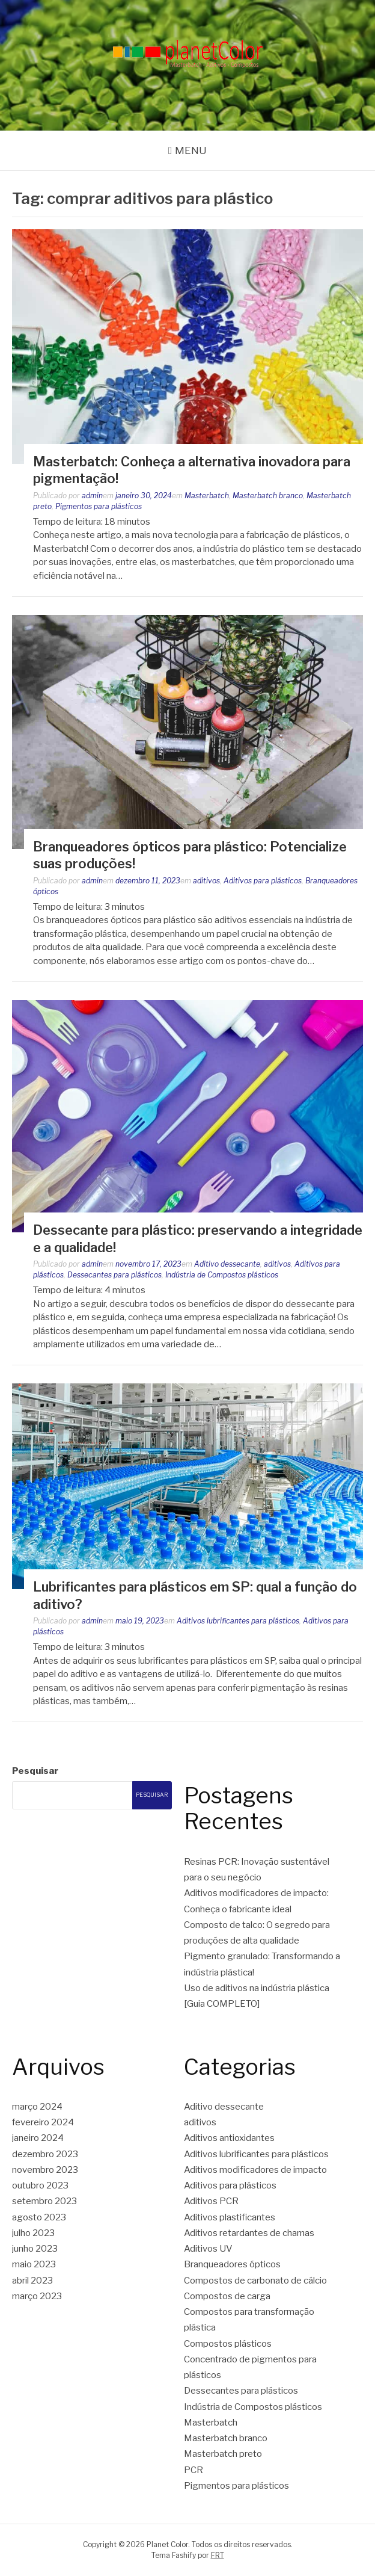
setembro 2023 (44, 2201)
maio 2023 (34, 2264)
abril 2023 (32, 2280)
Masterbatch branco (268, 495)
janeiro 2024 (38, 2138)
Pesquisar (35, 1770)
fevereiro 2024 (43, 2122)
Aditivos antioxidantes (229, 2138)
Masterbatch (206, 495)
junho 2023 (35, 2248)
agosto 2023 (39, 2217)
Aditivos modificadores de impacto (255, 2169)
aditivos (206, 880)
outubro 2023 (40, 2185)
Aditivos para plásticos (263, 880)
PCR (193, 2470)
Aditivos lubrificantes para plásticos (238, 1620)
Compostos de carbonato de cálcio (255, 2280)
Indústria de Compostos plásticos (221, 1274)
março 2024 (37, 2106)
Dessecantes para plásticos (114, 1274)
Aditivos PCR (211, 2201)
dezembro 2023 (45, 2154)
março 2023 (37, 2296)
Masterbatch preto (223, 2453)
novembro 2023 (45, 2169)
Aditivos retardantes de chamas (249, 2233)
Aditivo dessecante (227, 1263)
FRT (217, 2555)
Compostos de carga (227, 2296)
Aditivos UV (208, 2248)
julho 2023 (33, 2233)
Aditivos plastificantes (229, 2217)
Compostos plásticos (228, 2343)
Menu (191, 150)
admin (92, 495)
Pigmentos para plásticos (98, 506)
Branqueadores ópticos (232, 2264)
